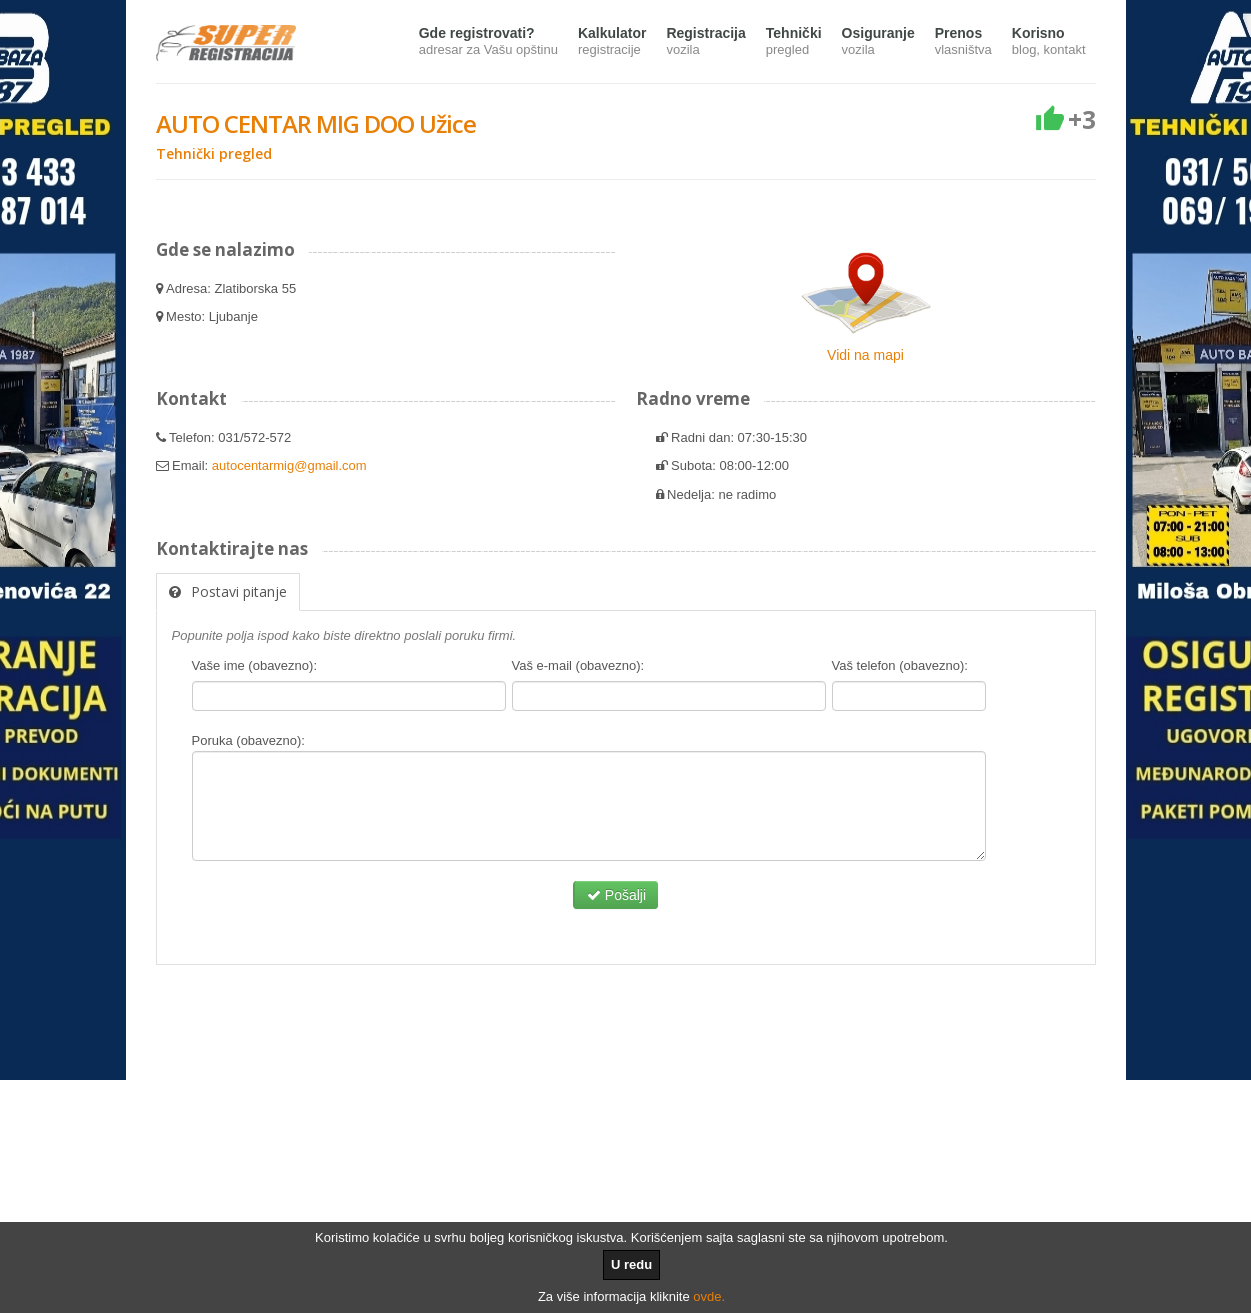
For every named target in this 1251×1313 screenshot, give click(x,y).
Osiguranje (878, 42)
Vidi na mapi (865, 355)
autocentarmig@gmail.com (289, 465)
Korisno (1049, 42)
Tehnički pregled (214, 153)
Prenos (963, 42)
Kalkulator (612, 42)
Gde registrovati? (488, 42)
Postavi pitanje (228, 591)
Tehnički (794, 42)
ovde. (709, 1296)
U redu (631, 1264)
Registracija (705, 42)
